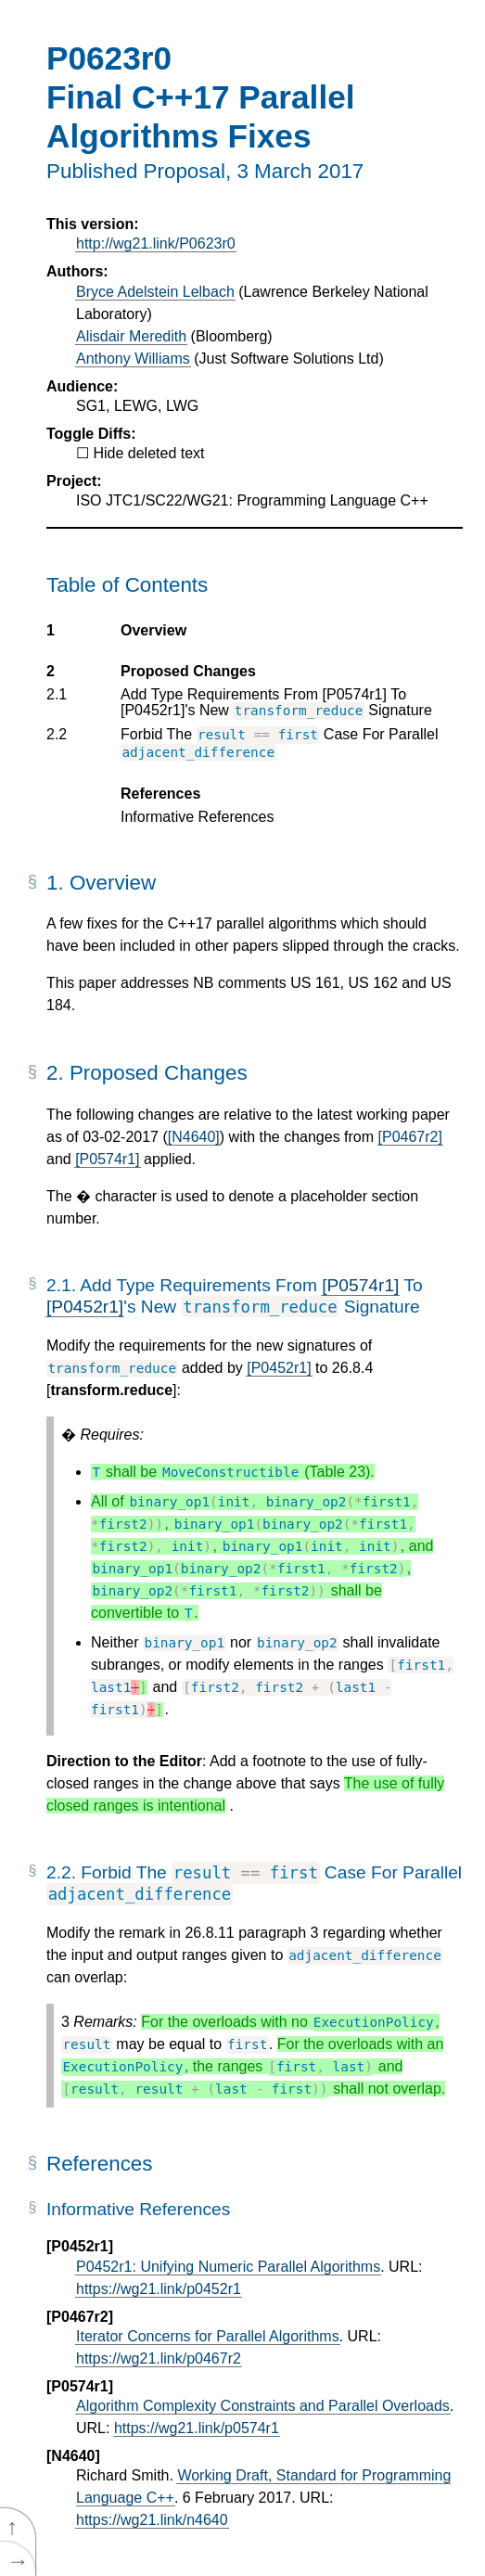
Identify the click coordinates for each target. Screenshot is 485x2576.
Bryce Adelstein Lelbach (155, 292)
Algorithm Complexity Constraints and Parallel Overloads (263, 2406)
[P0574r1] (107, 1159)
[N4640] (194, 1137)
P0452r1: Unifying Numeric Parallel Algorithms (228, 2267)
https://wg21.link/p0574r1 (196, 2428)
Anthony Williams (133, 358)
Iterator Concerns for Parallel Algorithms (207, 2336)
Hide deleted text (148, 453)
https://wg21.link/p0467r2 (158, 2358)
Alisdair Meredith (131, 336)
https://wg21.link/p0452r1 (158, 2289)
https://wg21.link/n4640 (152, 2520)
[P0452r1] (84, 1306)
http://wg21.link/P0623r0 (156, 243)
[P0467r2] (410, 1137)
